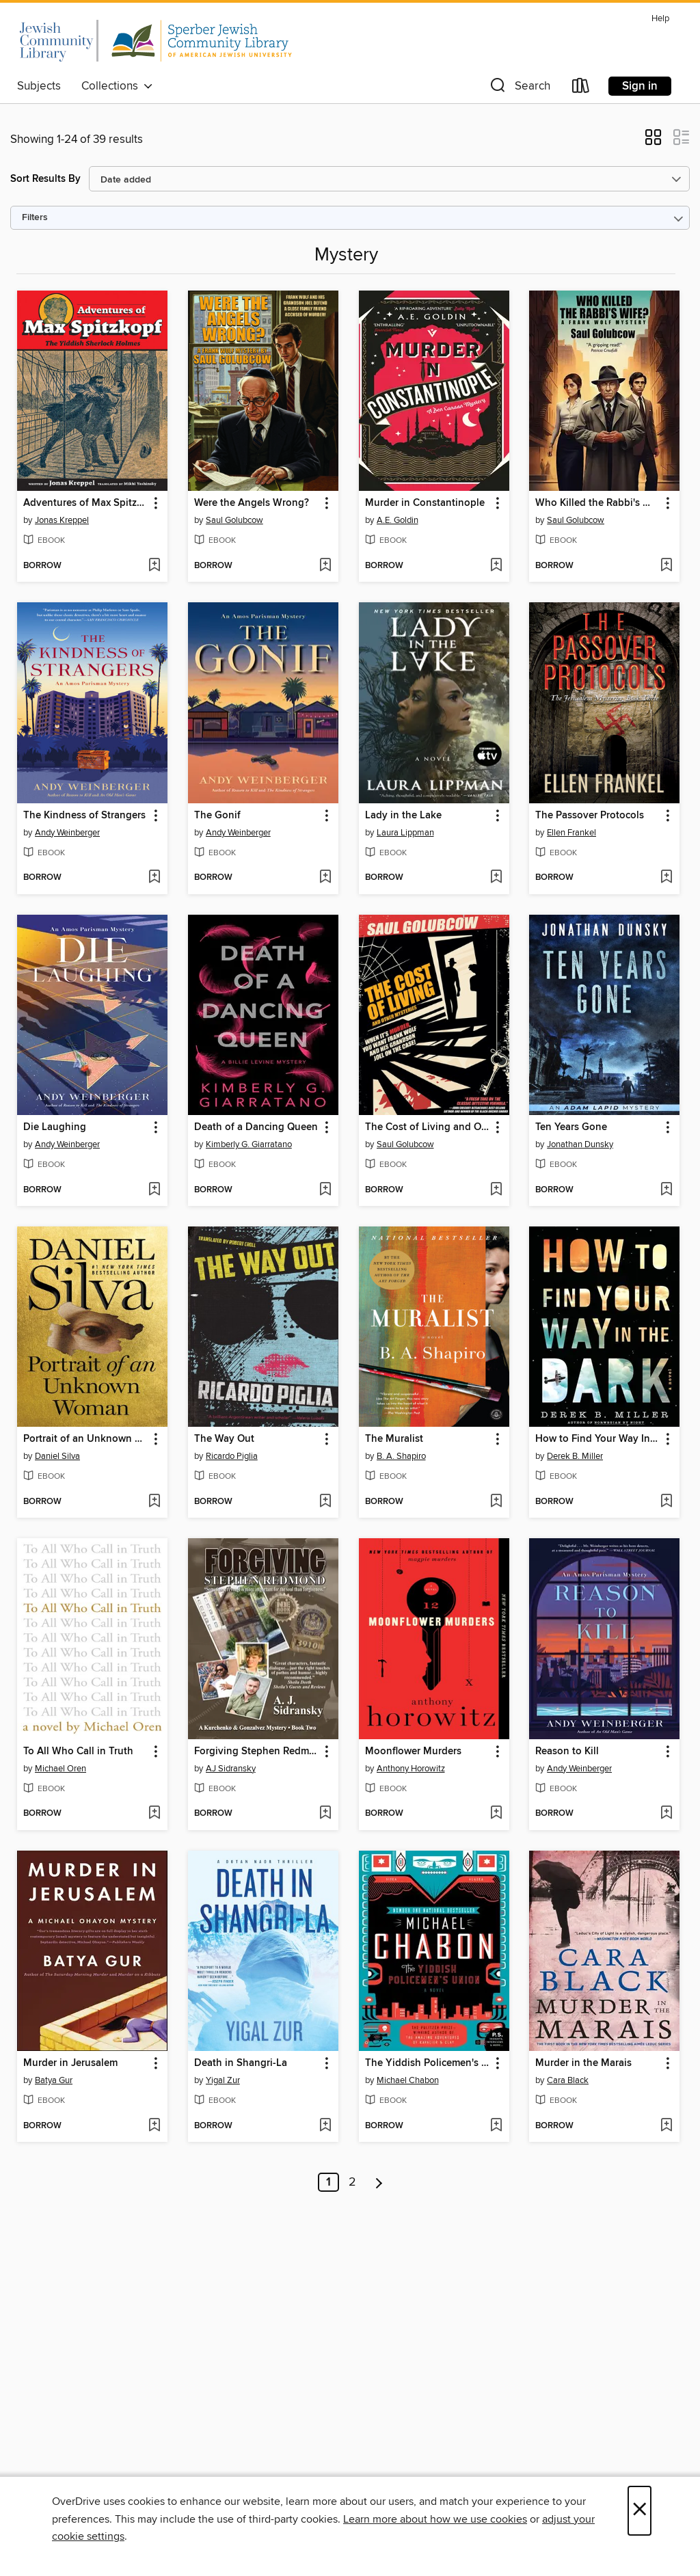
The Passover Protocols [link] (589, 815)
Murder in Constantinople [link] (425, 503)
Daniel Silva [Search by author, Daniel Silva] (57, 1456)
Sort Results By (45, 178)
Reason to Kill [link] (567, 1751)
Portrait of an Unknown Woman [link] (85, 1439)
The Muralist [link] (394, 1439)
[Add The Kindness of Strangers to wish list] (154, 878)
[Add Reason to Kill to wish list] (666, 1814)
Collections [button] (117, 86)
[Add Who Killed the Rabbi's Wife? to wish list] (666, 566)
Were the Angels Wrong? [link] (251, 503)
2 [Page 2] (352, 2182)
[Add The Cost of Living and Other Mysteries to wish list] (495, 1190)
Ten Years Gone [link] (571, 1127)
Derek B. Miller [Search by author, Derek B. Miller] (575, 1456)
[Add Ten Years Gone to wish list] (666, 1190)
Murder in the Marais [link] (583, 2063)
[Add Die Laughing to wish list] (154, 1190)
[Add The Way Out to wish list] (325, 1502)
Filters (35, 218)
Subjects (39, 86)
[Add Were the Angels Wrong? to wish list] (325, 566)
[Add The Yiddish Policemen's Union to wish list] (495, 2126)
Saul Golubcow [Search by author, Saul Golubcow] (234, 520)
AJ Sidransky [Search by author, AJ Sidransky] (231, 1768)
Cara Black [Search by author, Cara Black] (568, 2080)
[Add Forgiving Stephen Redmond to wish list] (325, 1814)
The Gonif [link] (217, 815)
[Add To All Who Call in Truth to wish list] (154, 1814)
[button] (519, 88)
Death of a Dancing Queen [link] (256, 1127)
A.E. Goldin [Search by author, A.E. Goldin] (397, 520)
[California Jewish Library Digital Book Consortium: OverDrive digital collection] (154, 40)
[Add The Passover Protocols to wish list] (666, 878)
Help (660, 19)
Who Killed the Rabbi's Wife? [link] (597, 503)
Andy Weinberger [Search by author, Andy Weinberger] (67, 832)
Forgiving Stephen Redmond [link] (256, 1751)
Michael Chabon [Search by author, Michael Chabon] (408, 2080)
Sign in (640, 86)
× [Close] (639, 2510)
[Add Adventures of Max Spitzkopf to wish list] (154, 566)
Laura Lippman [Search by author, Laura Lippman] (405, 832)
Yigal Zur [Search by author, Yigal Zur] (223, 2080)
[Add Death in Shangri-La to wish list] (325, 2126)
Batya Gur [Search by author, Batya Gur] (53, 2080)
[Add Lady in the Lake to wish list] (495, 878)
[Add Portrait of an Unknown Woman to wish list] (154, 1502)
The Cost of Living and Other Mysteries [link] (427, 1127)
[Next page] (379, 2182)
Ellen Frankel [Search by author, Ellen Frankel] (571, 832)
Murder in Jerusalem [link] (70, 2063)
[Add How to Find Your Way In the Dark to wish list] (666, 1502)
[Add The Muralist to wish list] (495, 1502)
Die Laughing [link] (54, 1127)
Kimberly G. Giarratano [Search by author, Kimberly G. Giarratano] (249, 1144)
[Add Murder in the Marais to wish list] (666, 2126)
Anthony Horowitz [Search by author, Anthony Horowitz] (411, 1768)
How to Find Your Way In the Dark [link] (597, 1439)
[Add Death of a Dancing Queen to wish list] (325, 1190)
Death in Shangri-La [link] (240, 2063)
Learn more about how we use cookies (435, 2519)
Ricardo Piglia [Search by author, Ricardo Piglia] (232, 1456)
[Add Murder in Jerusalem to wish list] (154, 2126)
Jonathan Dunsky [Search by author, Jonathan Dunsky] (580, 1144)
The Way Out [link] (224, 1439)
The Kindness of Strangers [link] (84, 815)
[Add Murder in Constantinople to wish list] (495, 566)
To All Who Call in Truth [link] (78, 1751)
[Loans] (581, 88)
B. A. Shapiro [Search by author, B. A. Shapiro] (401, 1456)
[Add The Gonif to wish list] (325, 878)
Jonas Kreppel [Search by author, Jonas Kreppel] (62, 520)
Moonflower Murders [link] (413, 1751)
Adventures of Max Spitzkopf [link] (85, 503)
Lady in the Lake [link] (403, 815)
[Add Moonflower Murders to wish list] (495, 1814)
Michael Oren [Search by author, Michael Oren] (60, 1768)
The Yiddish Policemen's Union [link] (427, 2063)
